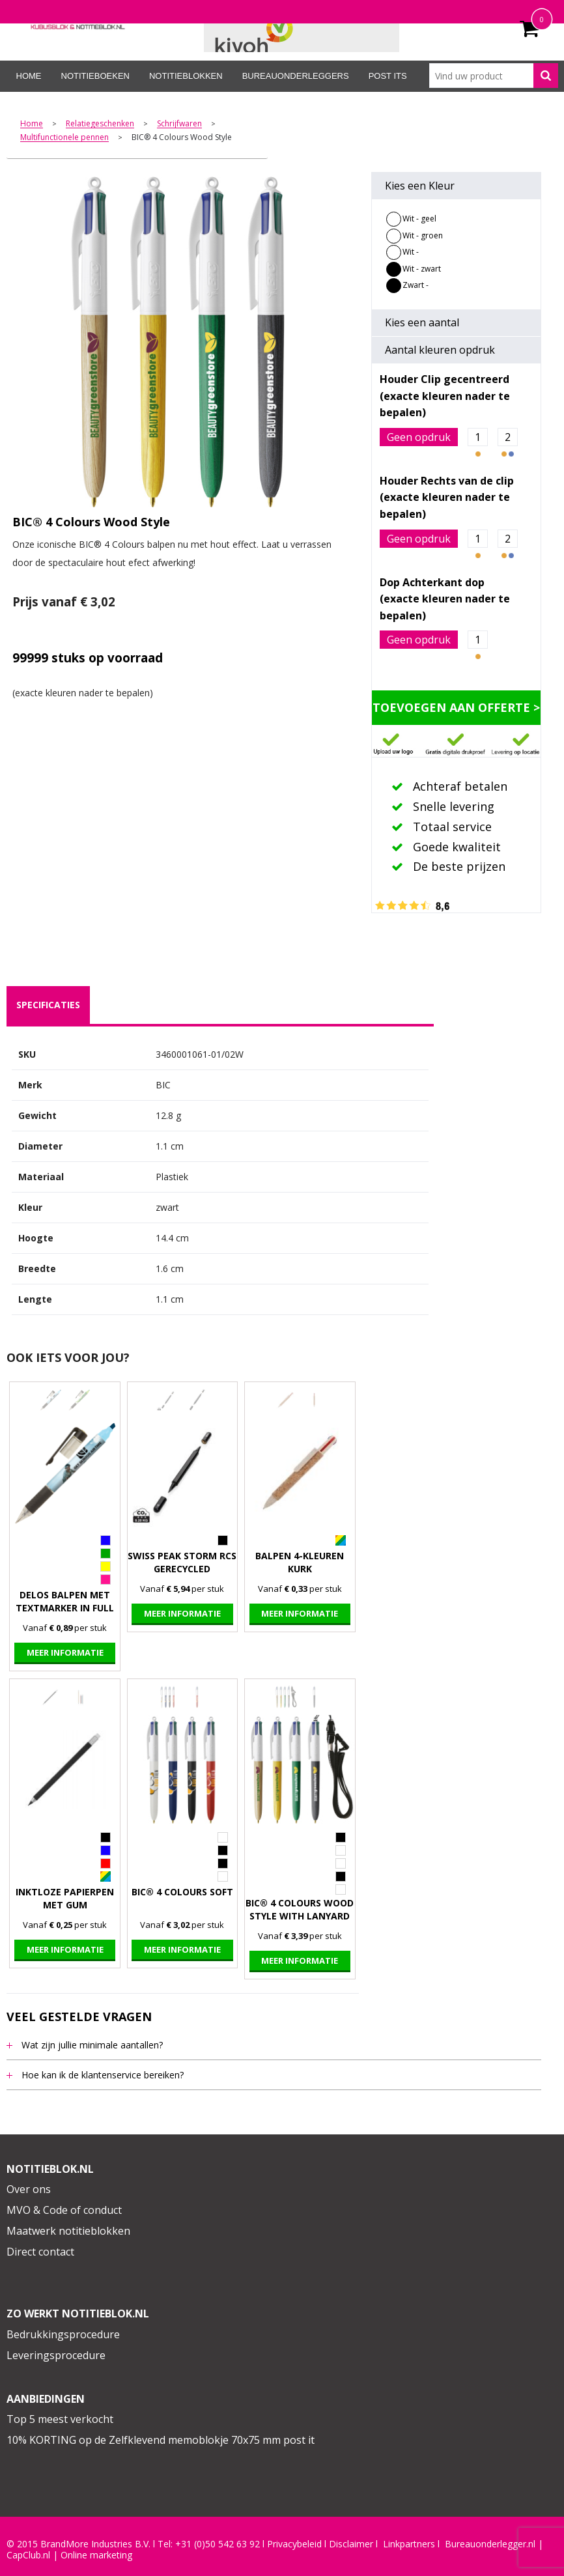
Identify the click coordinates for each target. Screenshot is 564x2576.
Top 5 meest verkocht (60, 2419)
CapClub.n (27, 2555)
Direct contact (40, 2251)
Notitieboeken (95, 76)
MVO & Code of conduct (64, 2210)
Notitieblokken (186, 76)
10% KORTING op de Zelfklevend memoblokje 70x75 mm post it (161, 2440)
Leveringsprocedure (56, 2355)
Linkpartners (409, 2544)
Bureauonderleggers (295, 76)
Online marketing (96, 2555)
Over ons (29, 2189)
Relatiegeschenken (100, 124)
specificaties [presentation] (48, 1004)
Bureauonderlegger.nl (490, 2544)
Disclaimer (351, 2544)
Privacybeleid (294, 2544)
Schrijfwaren (179, 124)
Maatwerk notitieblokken (68, 2231)
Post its (388, 76)
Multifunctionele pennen (64, 138)
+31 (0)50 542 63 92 (217, 2544)
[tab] (48, 1005)
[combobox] (493, 75)
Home (29, 76)
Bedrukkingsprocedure (63, 2334)
